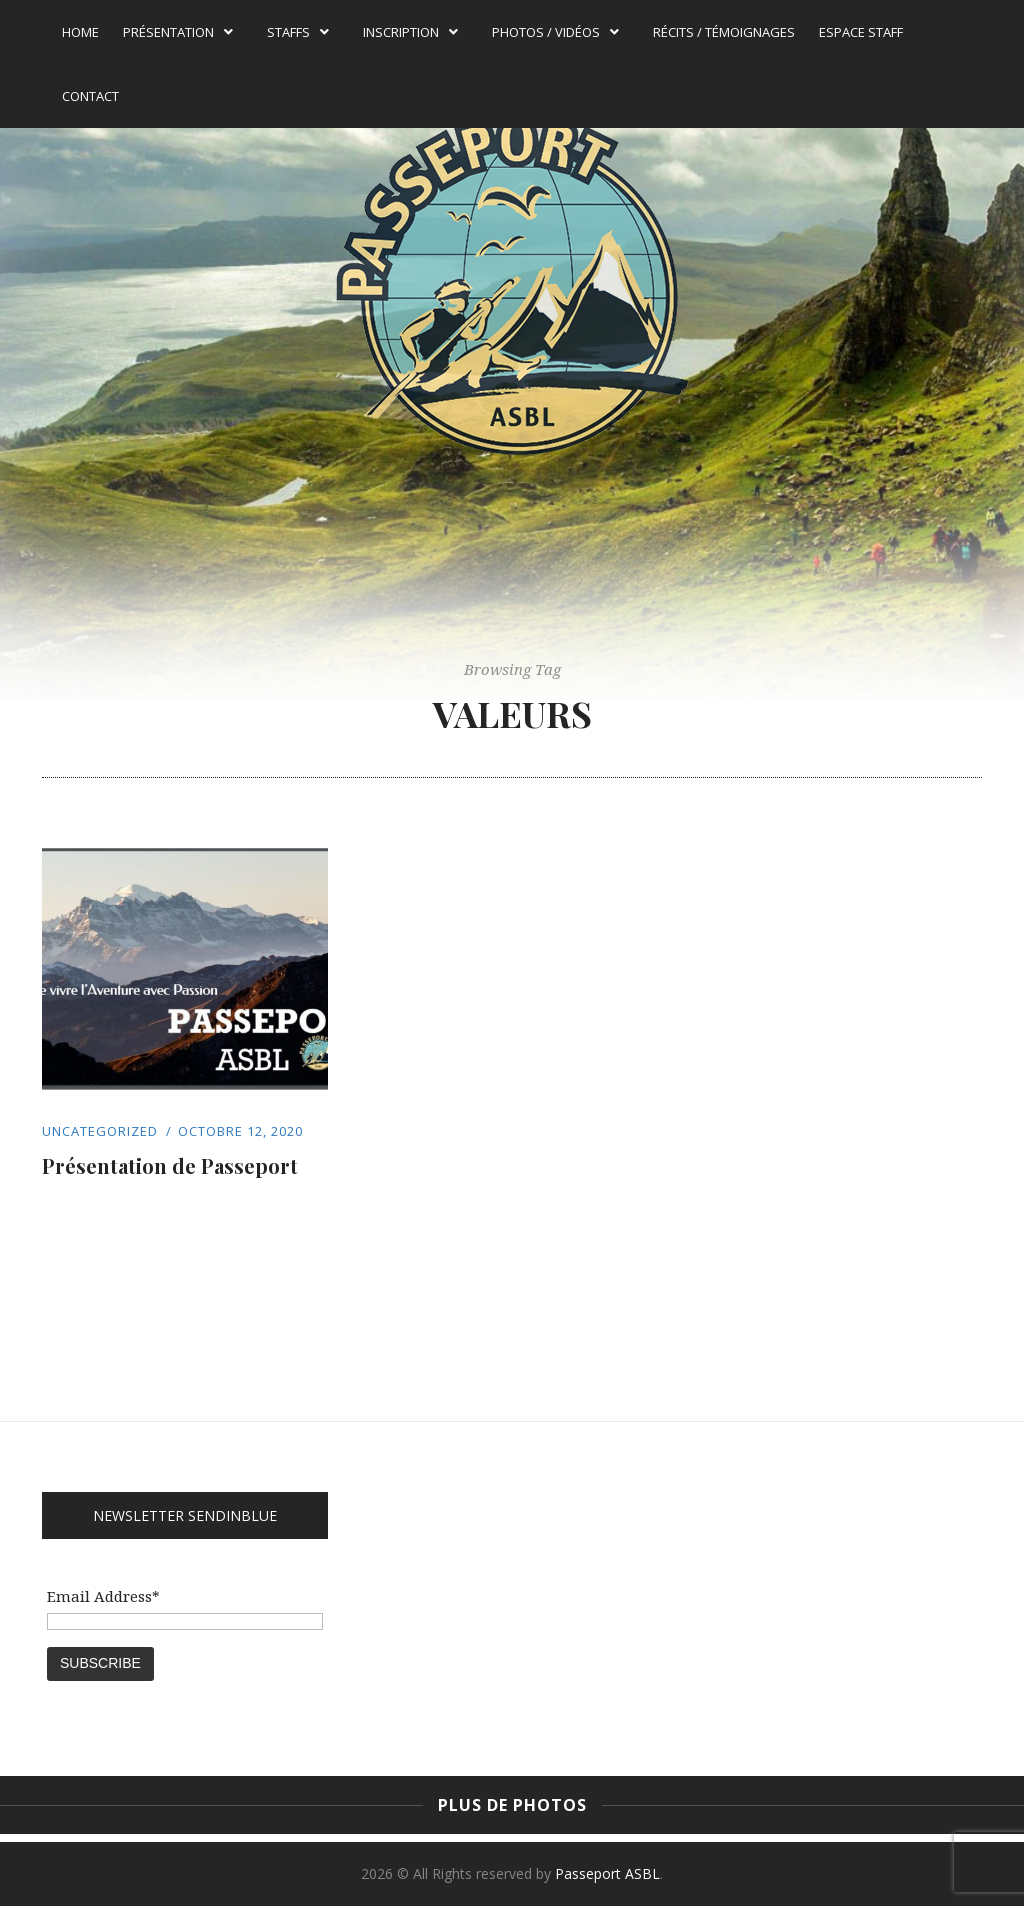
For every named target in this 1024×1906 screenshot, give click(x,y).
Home (80, 32)
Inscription (410, 32)
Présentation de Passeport (170, 1165)
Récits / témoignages (724, 32)
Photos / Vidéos (555, 32)
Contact (90, 96)
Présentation (178, 32)
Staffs (298, 32)
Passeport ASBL (607, 1873)
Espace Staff (861, 32)
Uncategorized (100, 1131)
